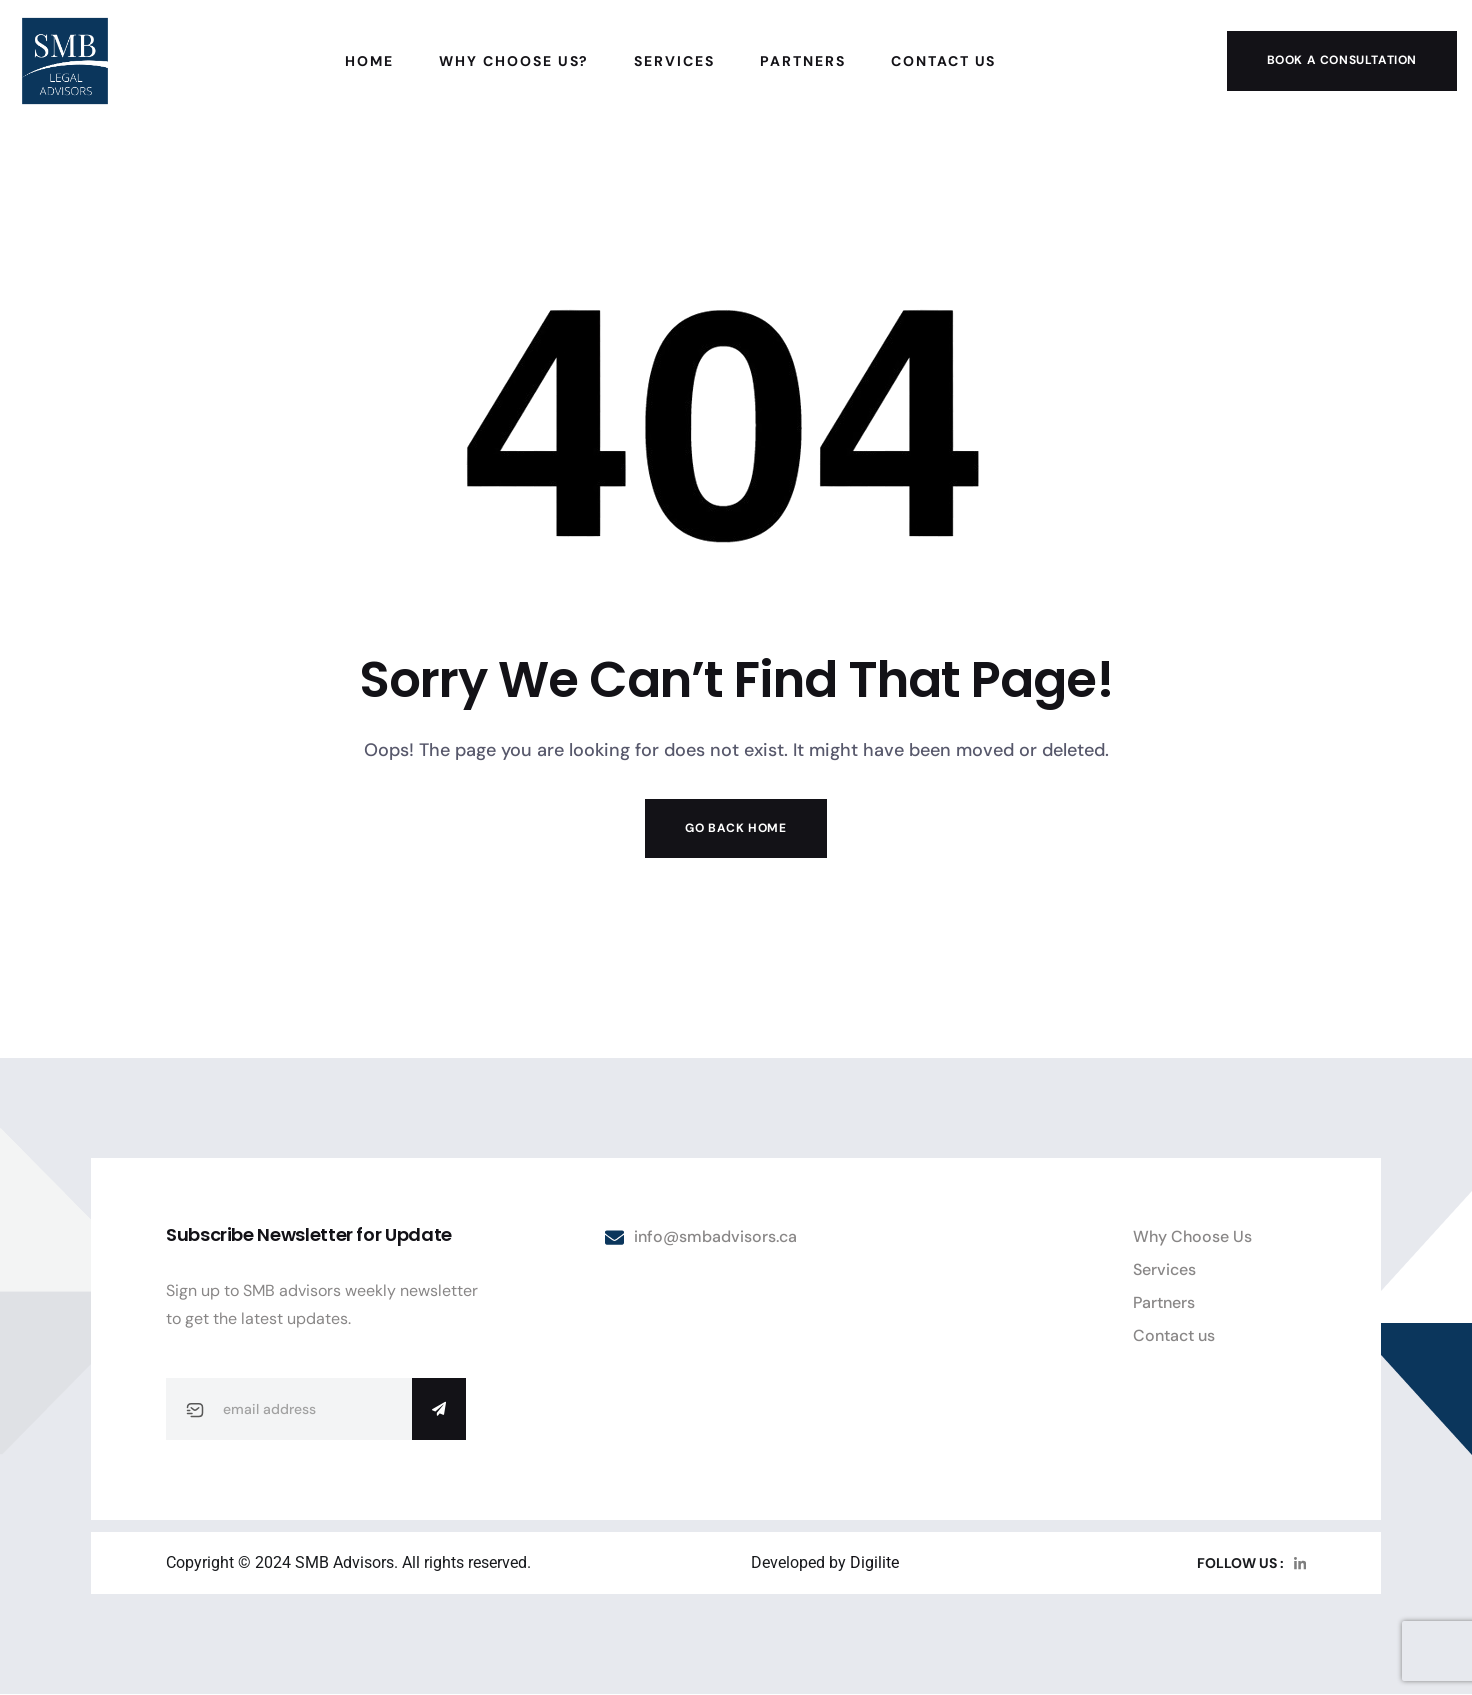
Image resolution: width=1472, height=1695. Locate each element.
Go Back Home (735, 828)
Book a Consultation (1342, 60)
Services (1164, 1269)
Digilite (874, 1562)
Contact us (1174, 1335)
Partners (1164, 1302)
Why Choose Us (1192, 1236)
